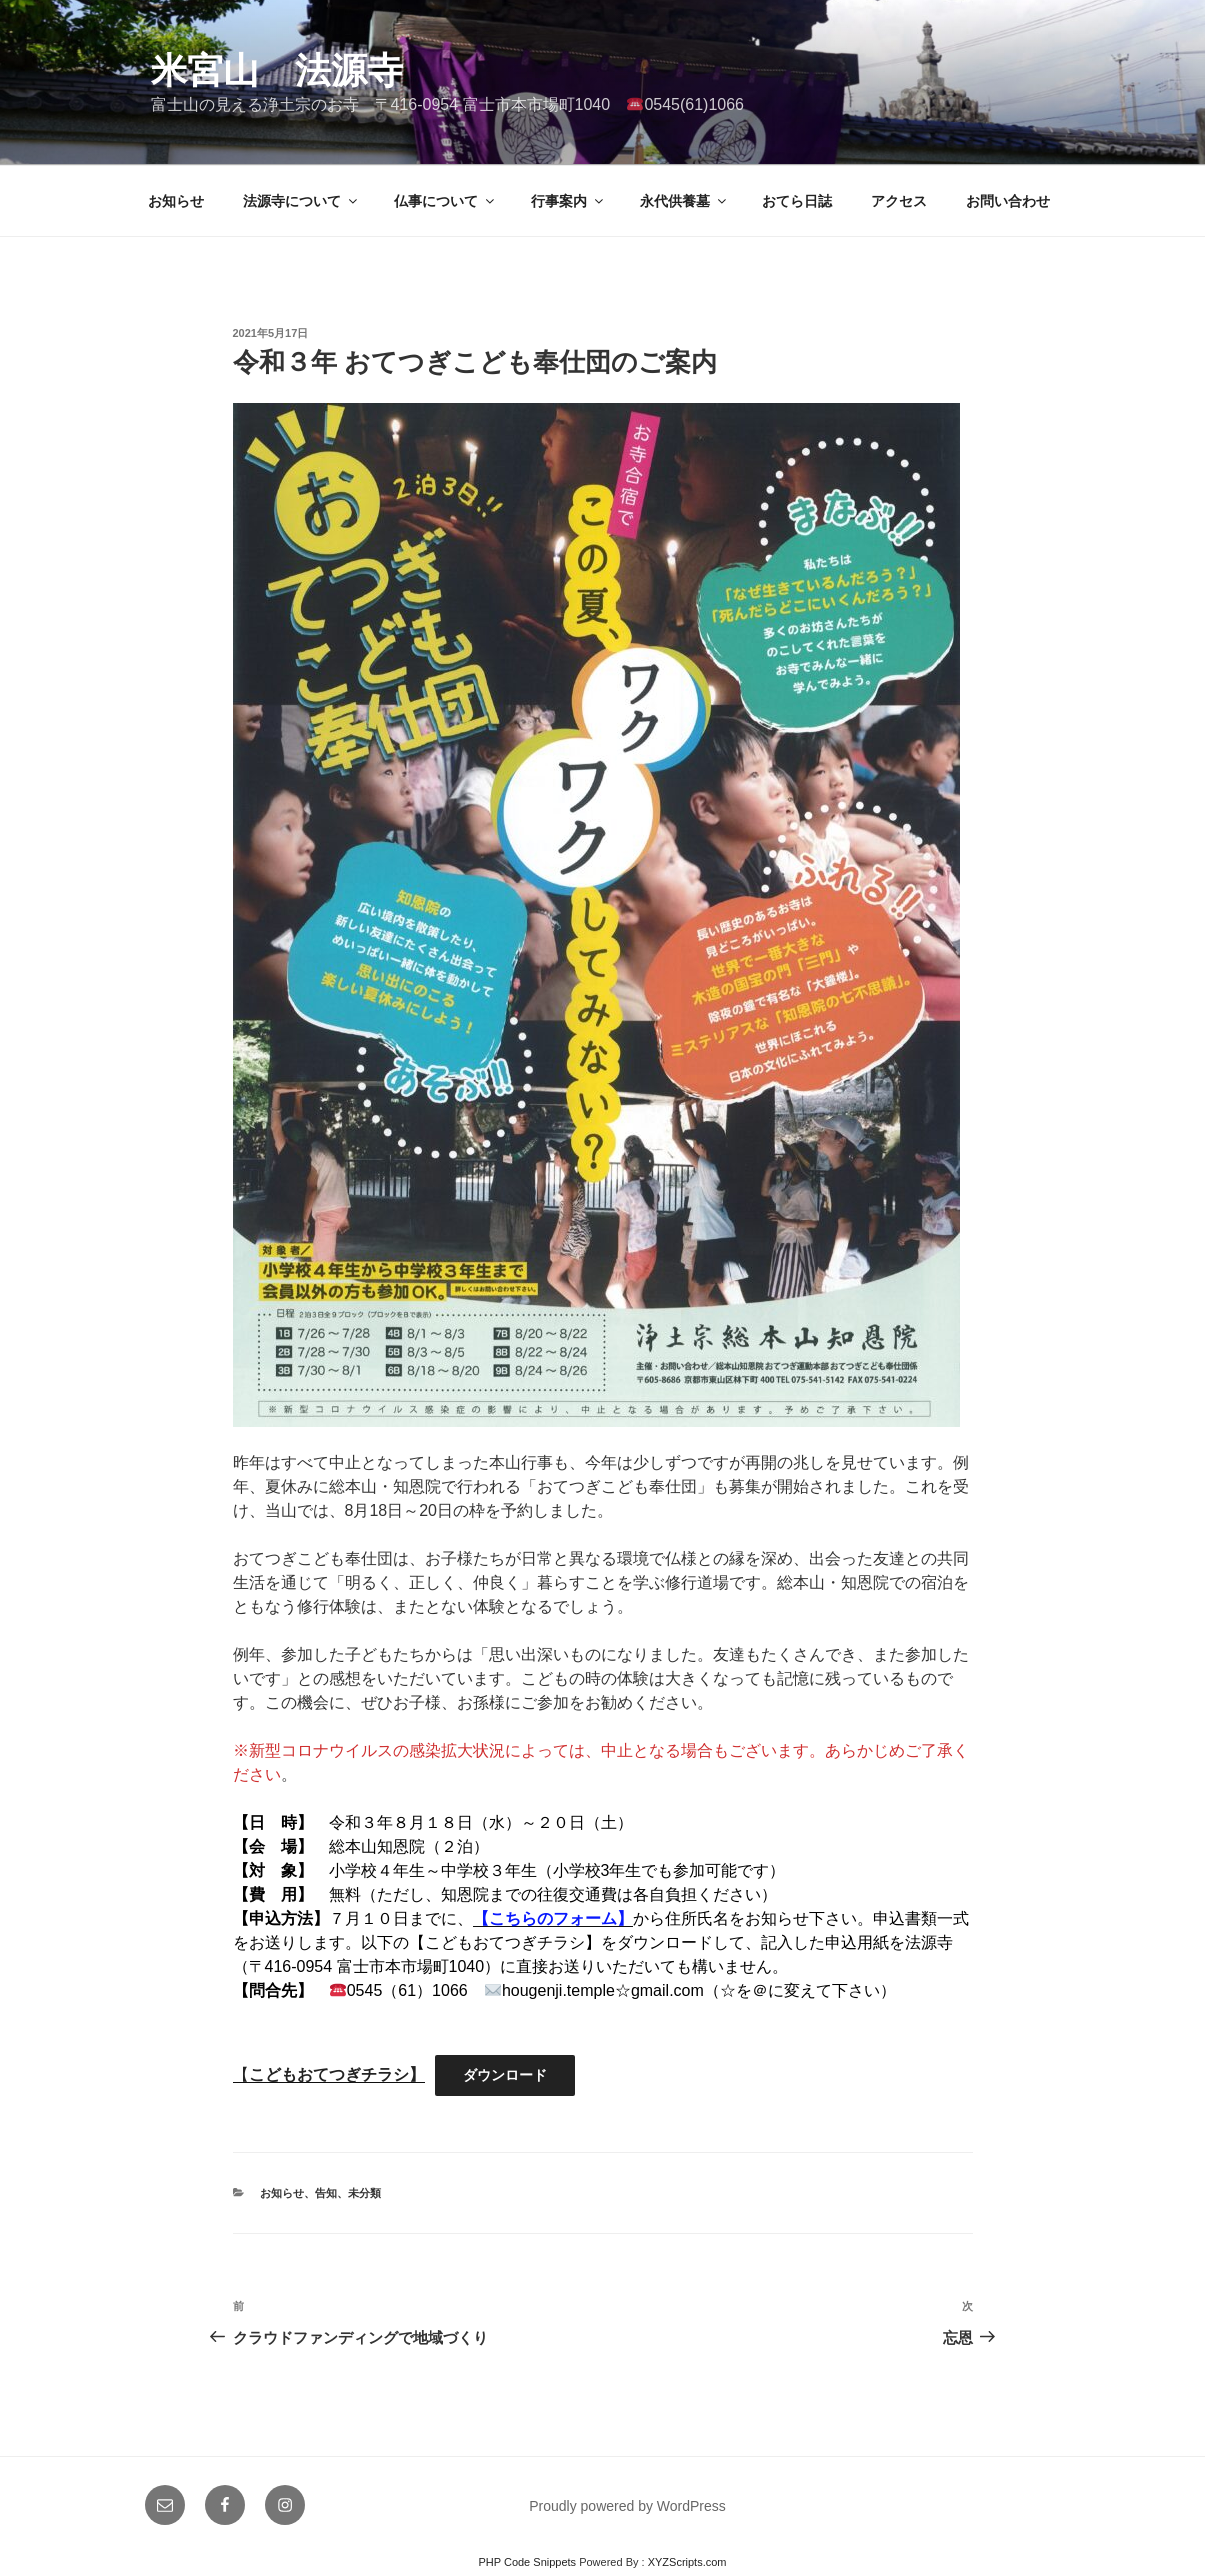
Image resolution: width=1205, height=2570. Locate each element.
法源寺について (301, 201)
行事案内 (568, 201)
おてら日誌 (797, 201)
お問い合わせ (1008, 201)
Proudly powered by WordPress (627, 2506)
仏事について (445, 201)
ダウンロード (505, 2075)
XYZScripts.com (687, 2562)
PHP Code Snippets (527, 2562)
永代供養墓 (684, 201)
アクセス (899, 201)
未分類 (364, 2193)
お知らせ (176, 201)
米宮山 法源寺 (277, 70)
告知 (326, 2193)
